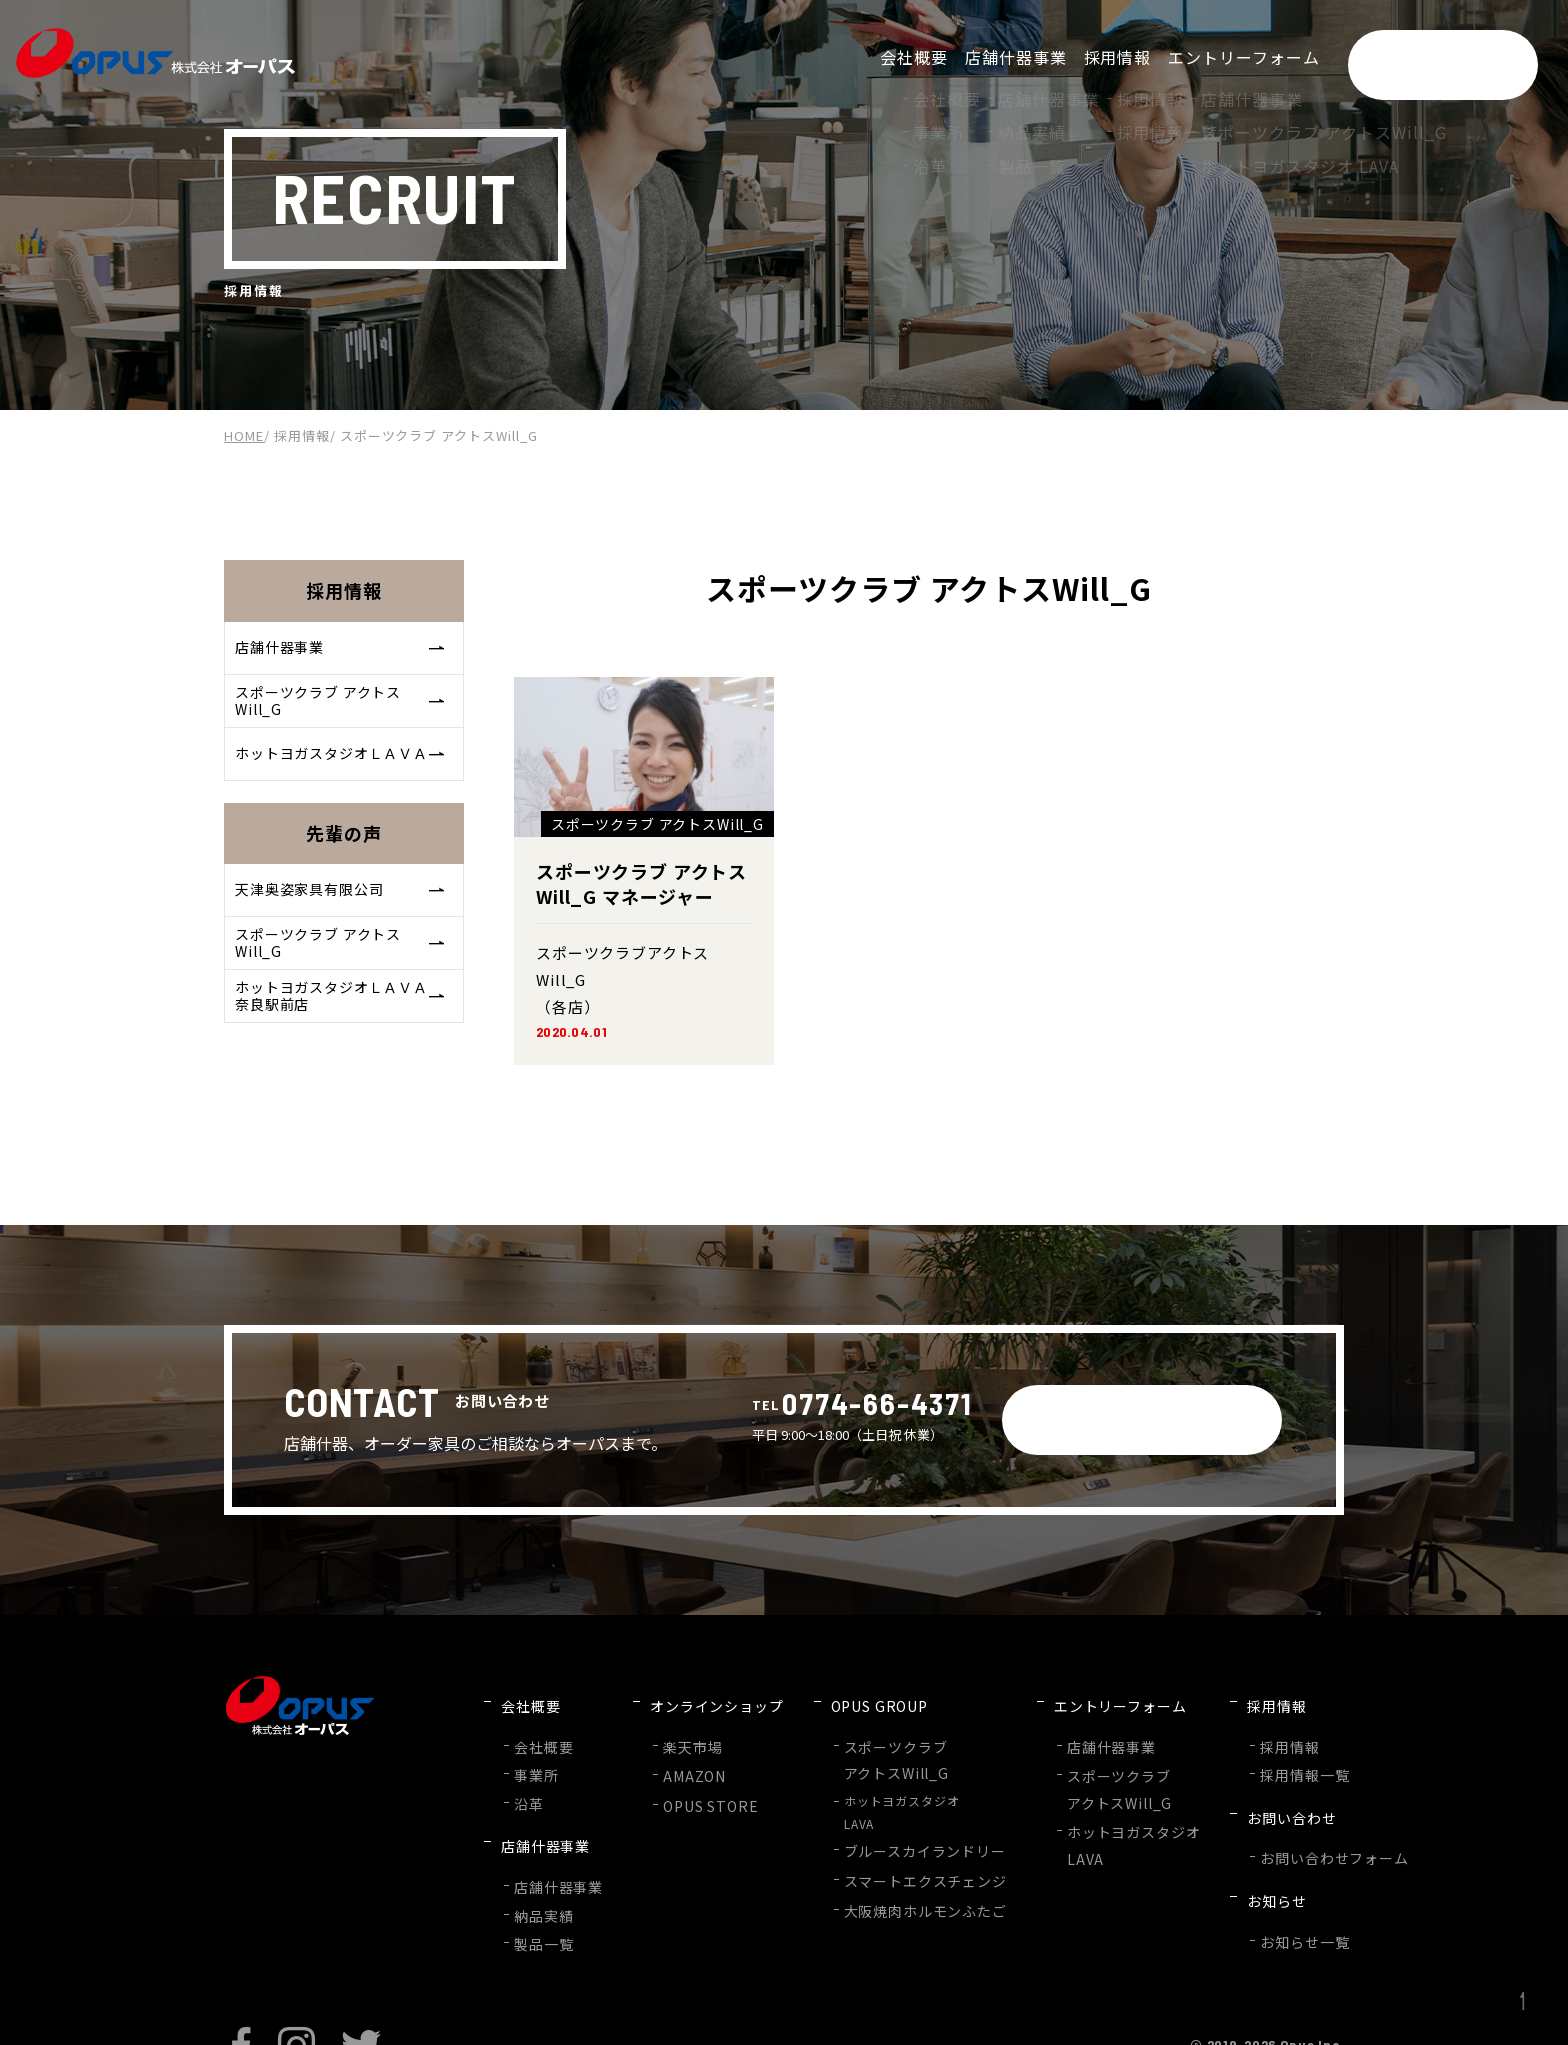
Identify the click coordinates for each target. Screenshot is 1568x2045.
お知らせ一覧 (1240, 1874)
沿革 (527, 1779)
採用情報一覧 (1240, 1754)
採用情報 (302, 435)
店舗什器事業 (342, 651)
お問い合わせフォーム (1266, 1814)
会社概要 (540, 1729)
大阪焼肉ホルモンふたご (892, 1878)
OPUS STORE (693, 1781)
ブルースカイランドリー (892, 1826)
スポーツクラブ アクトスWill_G (342, 711)
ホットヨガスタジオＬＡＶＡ (342, 772)
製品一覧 (540, 1888)
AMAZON (679, 1755)
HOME (244, 435)
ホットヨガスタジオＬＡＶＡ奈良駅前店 (342, 1039)
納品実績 (540, 1864)
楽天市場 (678, 1729)
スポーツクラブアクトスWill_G (867, 1741)
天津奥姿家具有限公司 (342, 917)
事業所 (533, 1754)
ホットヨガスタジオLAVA (879, 1790)
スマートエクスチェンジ (892, 1852)
